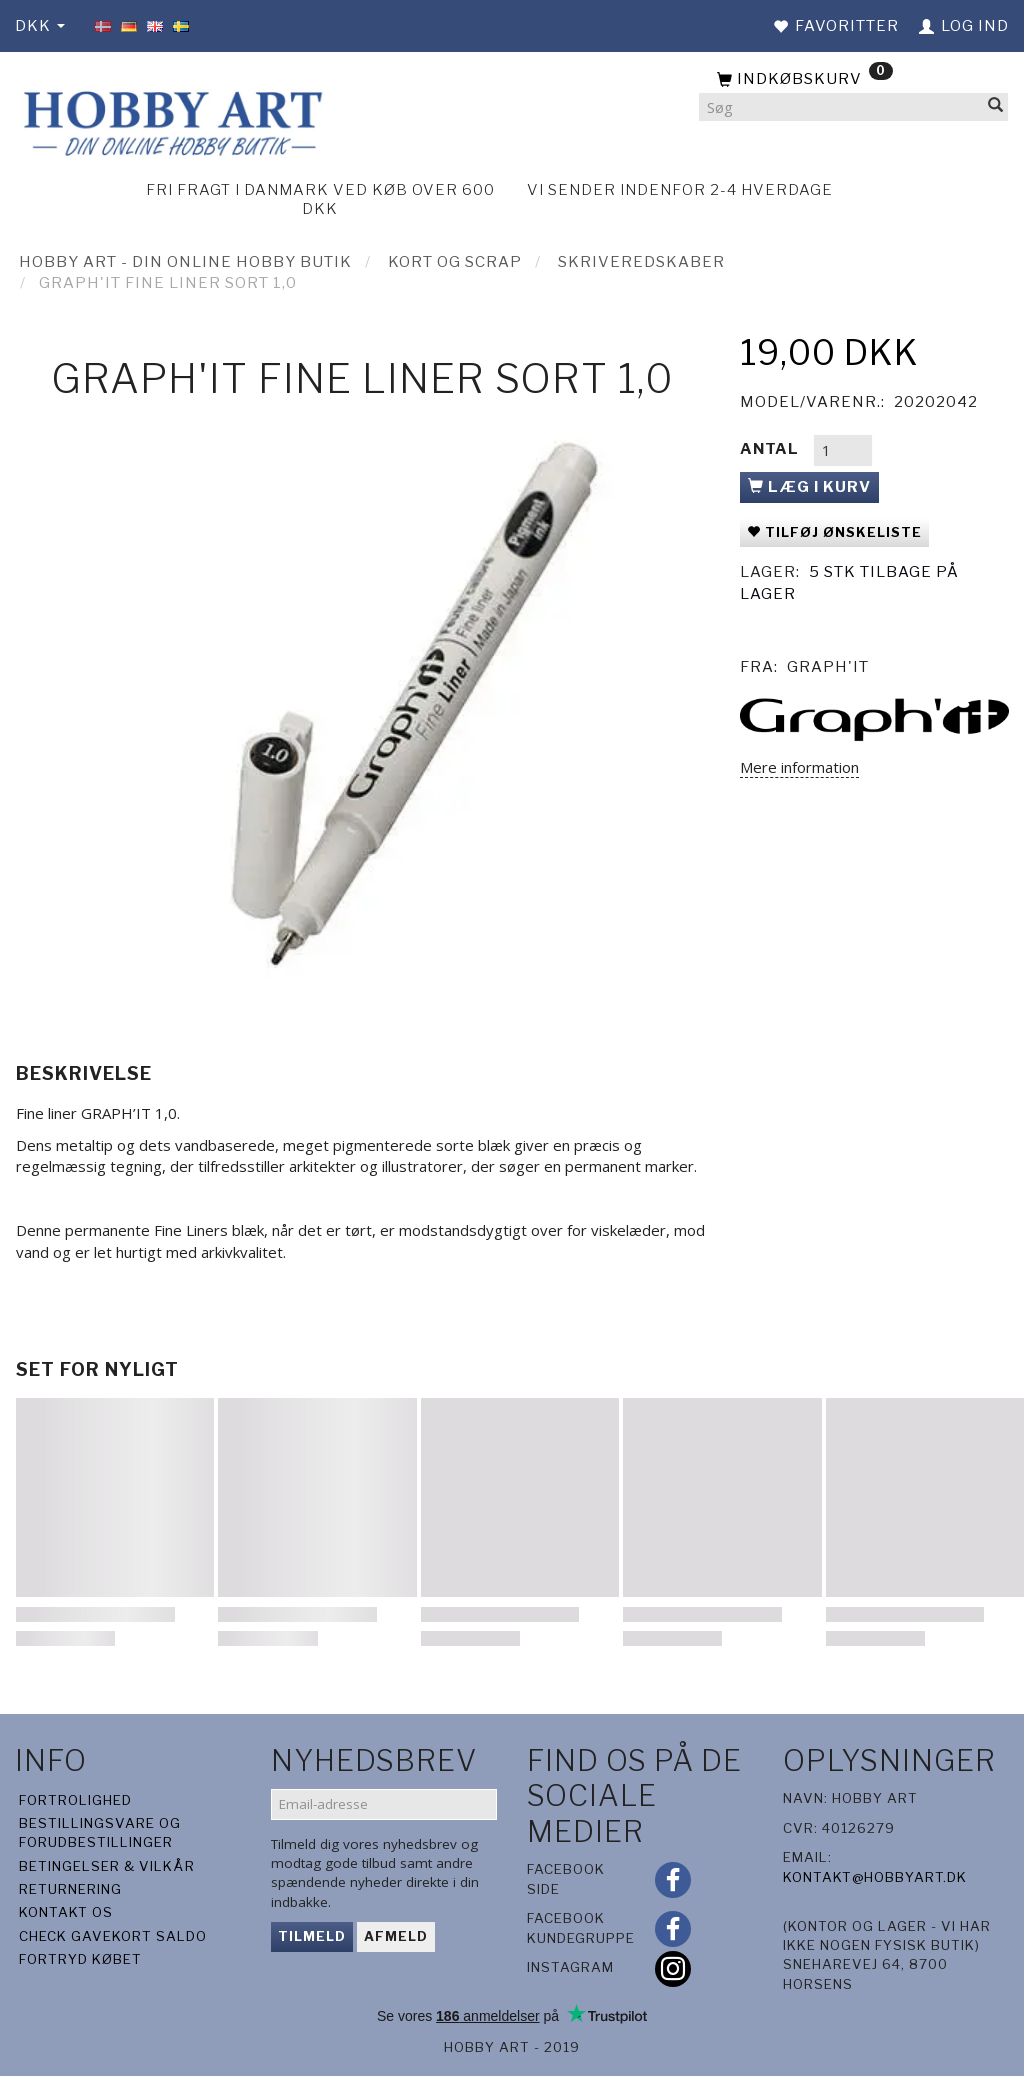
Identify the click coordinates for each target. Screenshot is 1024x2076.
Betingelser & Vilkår (107, 1866)
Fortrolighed (75, 1800)
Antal (771, 449)
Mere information (799, 767)
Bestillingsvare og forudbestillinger (100, 1832)
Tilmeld (312, 1936)
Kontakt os (66, 1912)
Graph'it (828, 667)
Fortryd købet (80, 1959)
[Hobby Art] (170, 120)
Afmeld (396, 1936)
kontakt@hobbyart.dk (875, 1877)
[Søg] (996, 107)
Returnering (70, 1889)
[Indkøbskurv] (853, 80)
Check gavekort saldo (113, 1936)
